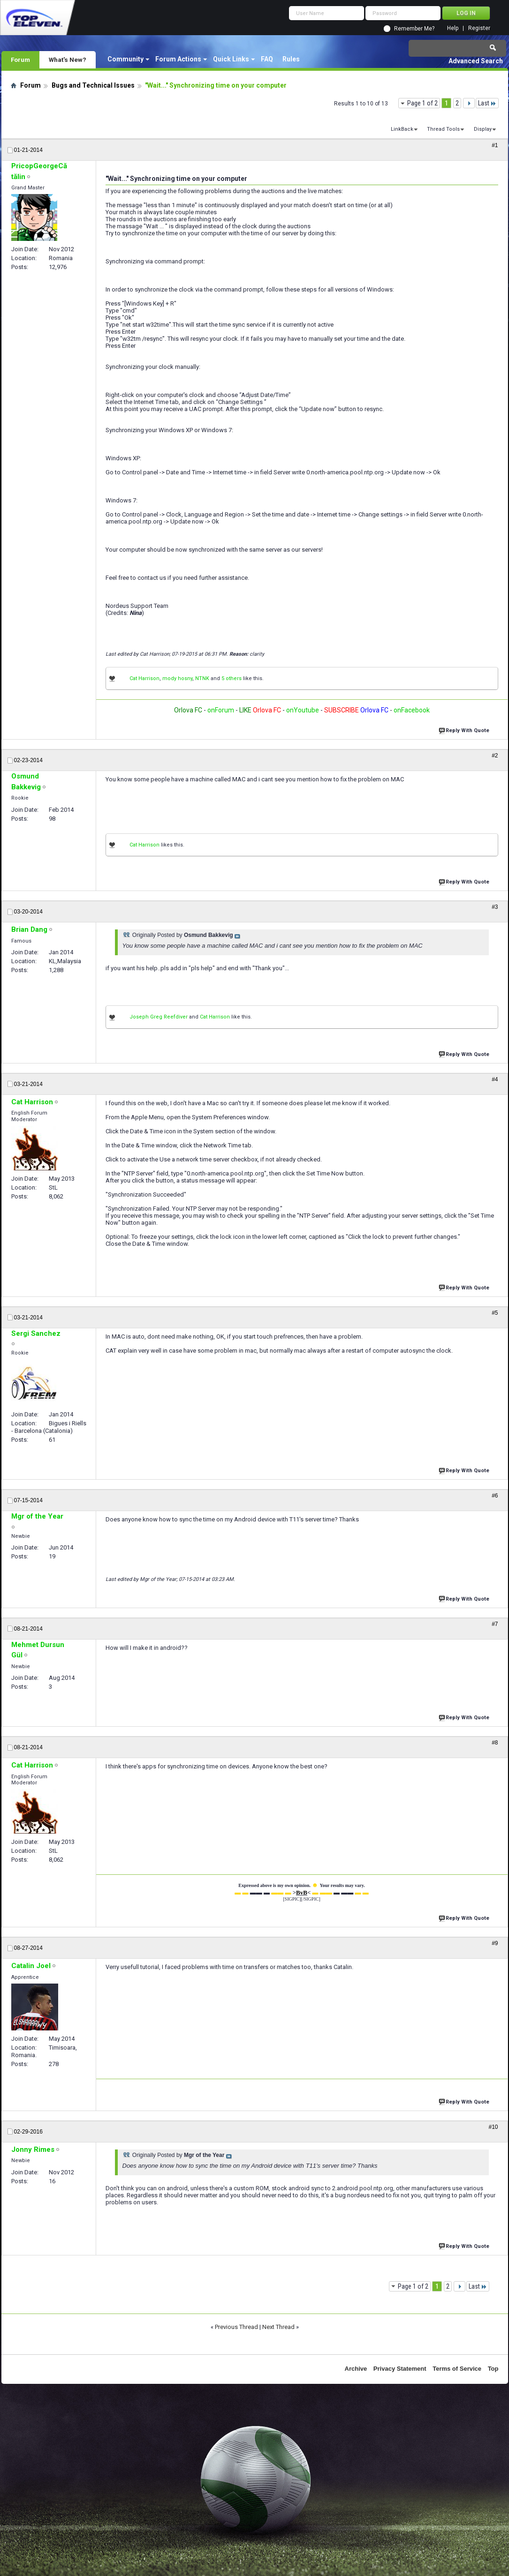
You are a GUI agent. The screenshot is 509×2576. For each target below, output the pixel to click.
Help (452, 28)
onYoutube (302, 710)
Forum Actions (178, 59)
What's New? (67, 59)
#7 (495, 1624)
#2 (495, 755)
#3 (495, 907)
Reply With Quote (465, 730)
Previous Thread (236, 2326)
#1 (495, 145)
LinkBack (402, 129)
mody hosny (177, 678)
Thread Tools (443, 129)
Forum (20, 59)
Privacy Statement (399, 2368)
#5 (495, 1313)
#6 (495, 1495)
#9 (495, 1943)
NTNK (202, 678)
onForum (220, 710)
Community (125, 59)
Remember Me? (414, 28)
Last (487, 103)
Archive (356, 2368)
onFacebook (412, 710)
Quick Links (231, 59)
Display (483, 129)
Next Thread (278, 2326)
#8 (495, 1742)
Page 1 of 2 (422, 103)
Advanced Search (475, 61)
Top (493, 2368)
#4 (495, 1079)
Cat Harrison (144, 678)
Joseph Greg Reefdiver (158, 1017)
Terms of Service (457, 2368)
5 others (231, 678)
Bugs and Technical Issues (93, 85)
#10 (493, 2127)
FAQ (267, 59)
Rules (291, 59)
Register (479, 28)
